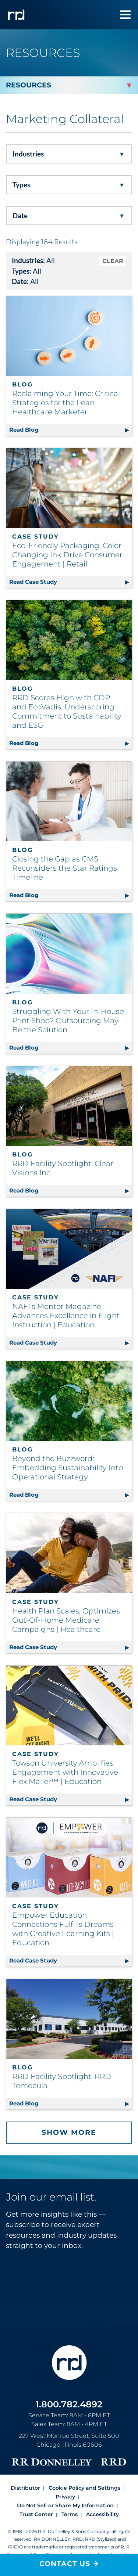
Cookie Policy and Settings (84, 2488)
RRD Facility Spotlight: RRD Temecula (61, 2081)
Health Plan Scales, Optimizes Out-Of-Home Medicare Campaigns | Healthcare (66, 1620)
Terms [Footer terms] (69, 2514)
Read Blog (70, 428)
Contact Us (64, 2563)
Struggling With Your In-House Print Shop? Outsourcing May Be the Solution (68, 1020)
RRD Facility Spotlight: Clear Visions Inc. (62, 1168)
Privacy (65, 2496)
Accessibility (102, 2514)
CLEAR (112, 261)
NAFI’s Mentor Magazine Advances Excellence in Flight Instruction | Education (66, 1315)
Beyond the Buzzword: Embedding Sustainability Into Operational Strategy (67, 1467)
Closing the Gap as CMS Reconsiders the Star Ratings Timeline (64, 868)
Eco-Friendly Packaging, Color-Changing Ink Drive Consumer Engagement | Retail (68, 554)
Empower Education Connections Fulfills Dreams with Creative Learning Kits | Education (63, 1929)
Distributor (25, 2488)
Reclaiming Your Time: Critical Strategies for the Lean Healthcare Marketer (66, 402)
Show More (69, 2132)
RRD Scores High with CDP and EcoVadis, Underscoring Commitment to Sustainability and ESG (66, 711)
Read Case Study (70, 580)
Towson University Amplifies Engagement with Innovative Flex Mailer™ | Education (65, 1772)
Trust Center (36, 2514)
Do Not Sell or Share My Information (65, 2505)
